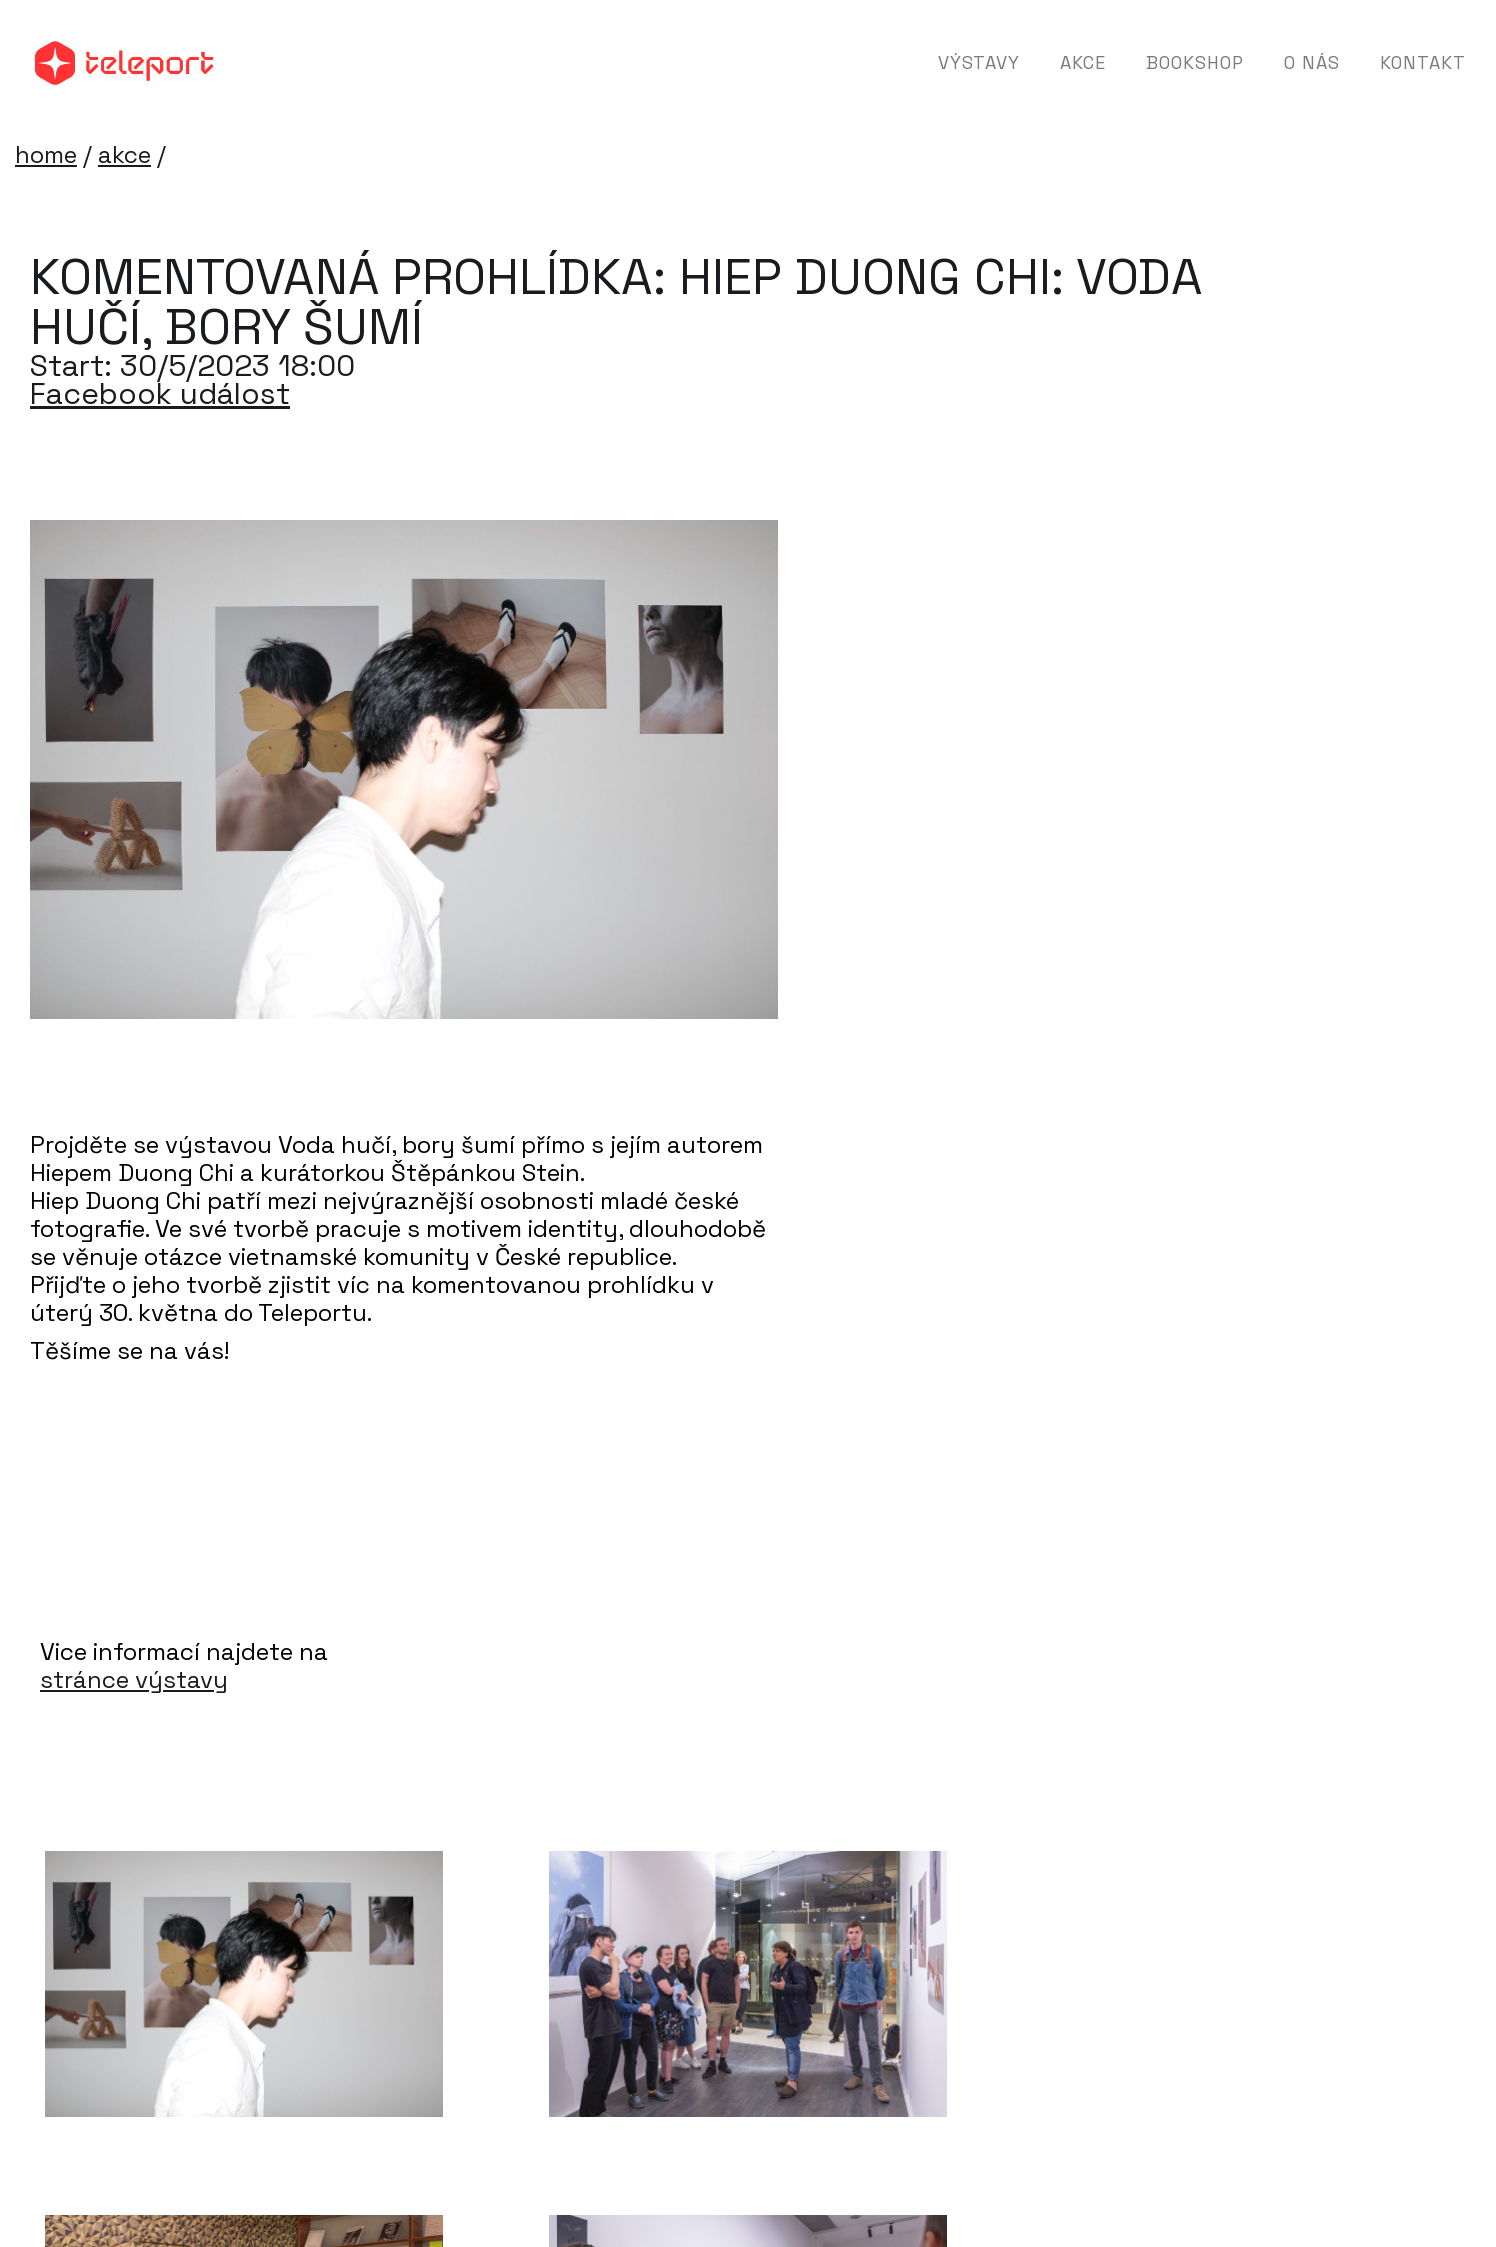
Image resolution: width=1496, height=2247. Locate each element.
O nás (1312, 62)
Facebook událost (160, 394)
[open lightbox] (244, 1984)
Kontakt (1423, 62)
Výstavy (979, 62)
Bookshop (1195, 62)
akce (124, 154)
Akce (1083, 62)
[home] (124, 63)
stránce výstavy (134, 1680)
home (46, 154)
